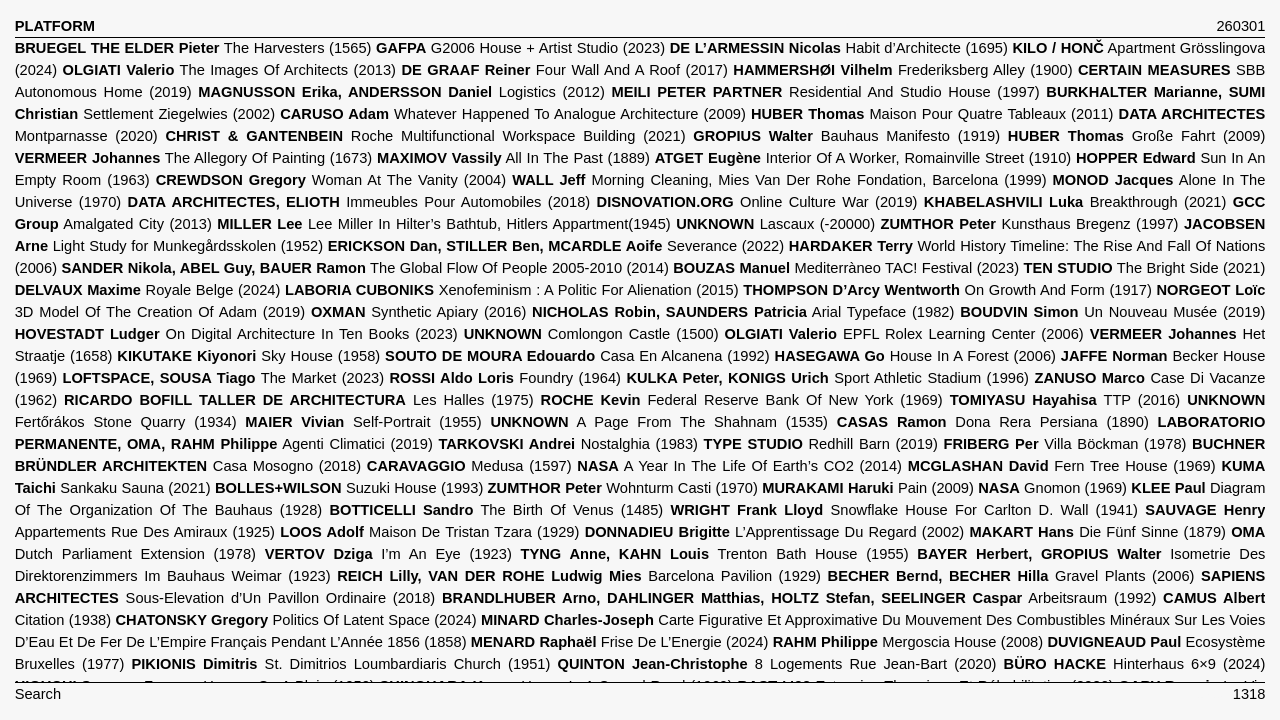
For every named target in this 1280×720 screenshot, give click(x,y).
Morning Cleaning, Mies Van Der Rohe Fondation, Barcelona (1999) (779, 180)
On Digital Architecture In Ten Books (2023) (236, 334)
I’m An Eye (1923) (388, 554)
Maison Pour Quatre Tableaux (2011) (932, 114)
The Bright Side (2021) (1145, 268)
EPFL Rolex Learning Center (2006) (904, 334)
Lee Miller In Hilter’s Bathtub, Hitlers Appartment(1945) (443, 224)
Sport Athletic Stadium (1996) (827, 378)
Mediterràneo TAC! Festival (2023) (846, 268)
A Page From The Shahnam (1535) (659, 422)
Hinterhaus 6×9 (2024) (1135, 664)
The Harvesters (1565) (193, 48)
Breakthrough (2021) (1075, 202)
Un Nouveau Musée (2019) (1112, 312)
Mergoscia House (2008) (908, 642)
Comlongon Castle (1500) (591, 334)
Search (38, 694)
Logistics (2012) (401, 92)
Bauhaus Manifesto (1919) (846, 136)
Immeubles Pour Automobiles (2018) (359, 202)
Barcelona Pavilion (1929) (579, 576)
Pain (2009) (868, 488)
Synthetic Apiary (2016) (418, 312)
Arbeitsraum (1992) (799, 598)
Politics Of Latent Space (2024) (296, 620)
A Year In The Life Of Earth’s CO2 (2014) (739, 466)
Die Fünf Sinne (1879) (1097, 532)
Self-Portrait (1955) (363, 422)
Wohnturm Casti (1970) (623, 488)
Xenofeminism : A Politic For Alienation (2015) (512, 290)
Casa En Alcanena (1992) (577, 356)
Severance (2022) (556, 246)
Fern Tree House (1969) (1062, 466)
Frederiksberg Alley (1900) (902, 70)
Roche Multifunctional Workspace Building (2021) (425, 136)
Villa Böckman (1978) (1065, 444)
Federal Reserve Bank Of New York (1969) (742, 400)
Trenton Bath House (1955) (715, 554)
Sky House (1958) (248, 356)
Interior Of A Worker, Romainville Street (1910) (863, 158)
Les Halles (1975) (299, 400)
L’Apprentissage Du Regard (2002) (775, 532)
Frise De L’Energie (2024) (620, 642)
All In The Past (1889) (513, 158)
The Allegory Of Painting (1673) (194, 158)
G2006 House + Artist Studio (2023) (520, 48)
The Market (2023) (224, 378)
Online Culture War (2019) (757, 202)
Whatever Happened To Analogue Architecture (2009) (513, 114)
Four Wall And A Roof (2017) (564, 70)
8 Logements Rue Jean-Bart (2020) (777, 664)
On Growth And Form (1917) (947, 290)
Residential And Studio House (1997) (825, 92)
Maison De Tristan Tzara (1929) (429, 532)
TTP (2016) (1065, 400)
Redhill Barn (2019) (821, 444)
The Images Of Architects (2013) (229, 70)
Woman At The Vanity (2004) (331, 180)
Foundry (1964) (505, 378)
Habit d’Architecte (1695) (839, 48)
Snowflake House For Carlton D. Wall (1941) (904, 510)
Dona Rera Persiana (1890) (993, 422)
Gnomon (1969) (1052, 488)
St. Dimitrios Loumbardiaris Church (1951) (341, 664)
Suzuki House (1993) (349, 488)
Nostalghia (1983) (568, 444)
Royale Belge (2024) (148, 290)
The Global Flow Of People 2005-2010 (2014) (364, 268)
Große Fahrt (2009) (1137, 136)
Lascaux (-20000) (775, 224)
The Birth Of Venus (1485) (496, 510)
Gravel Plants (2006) (1011, 576)
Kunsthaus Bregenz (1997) (1030, 224)
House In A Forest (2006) (915, 356)
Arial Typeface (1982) (743, 312)
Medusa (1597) (469, 466)
